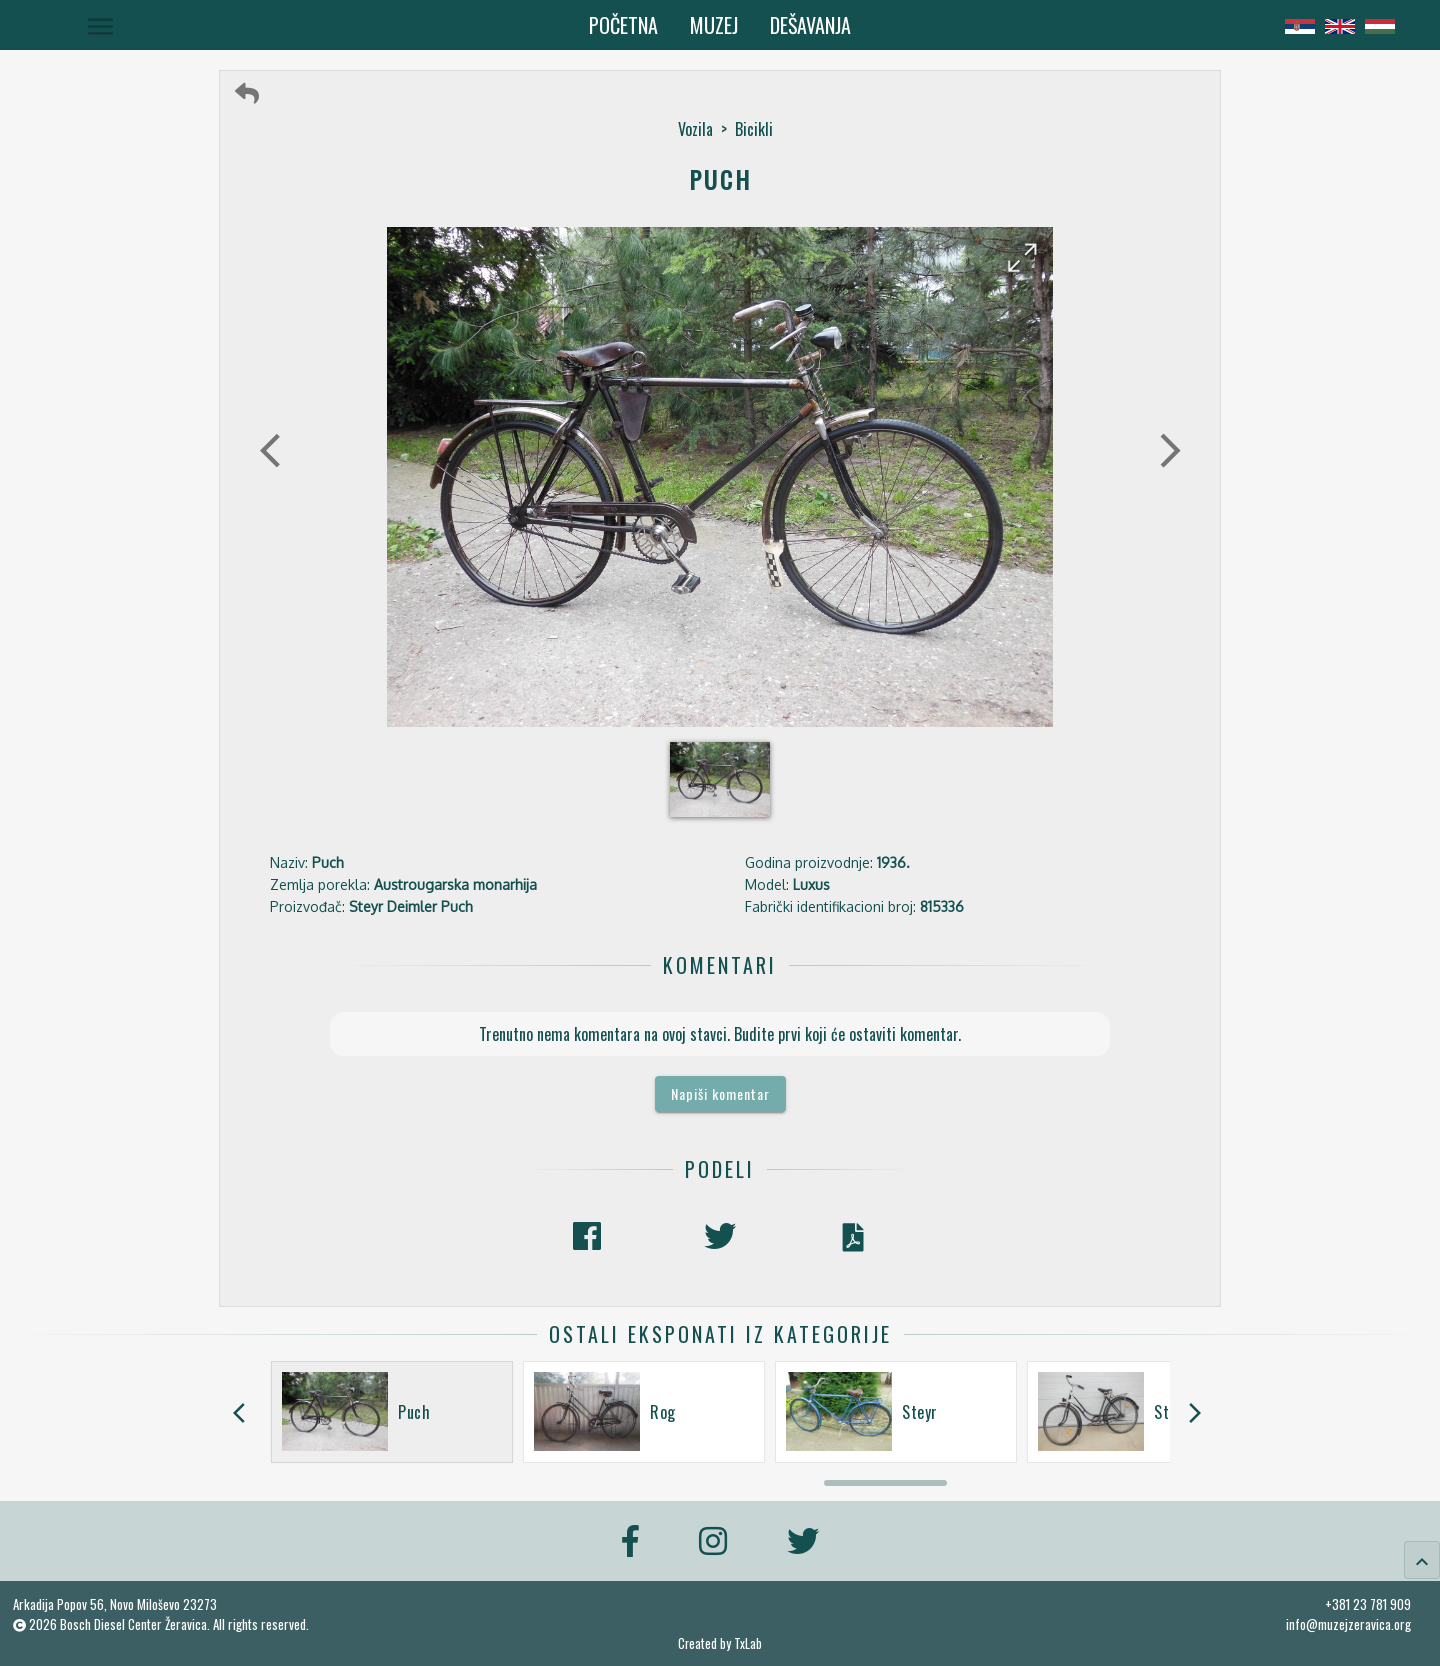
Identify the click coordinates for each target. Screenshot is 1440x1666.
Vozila (695, 129)
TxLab (748, 1643)
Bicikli (754, 129)
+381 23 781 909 (1368, 1604)
